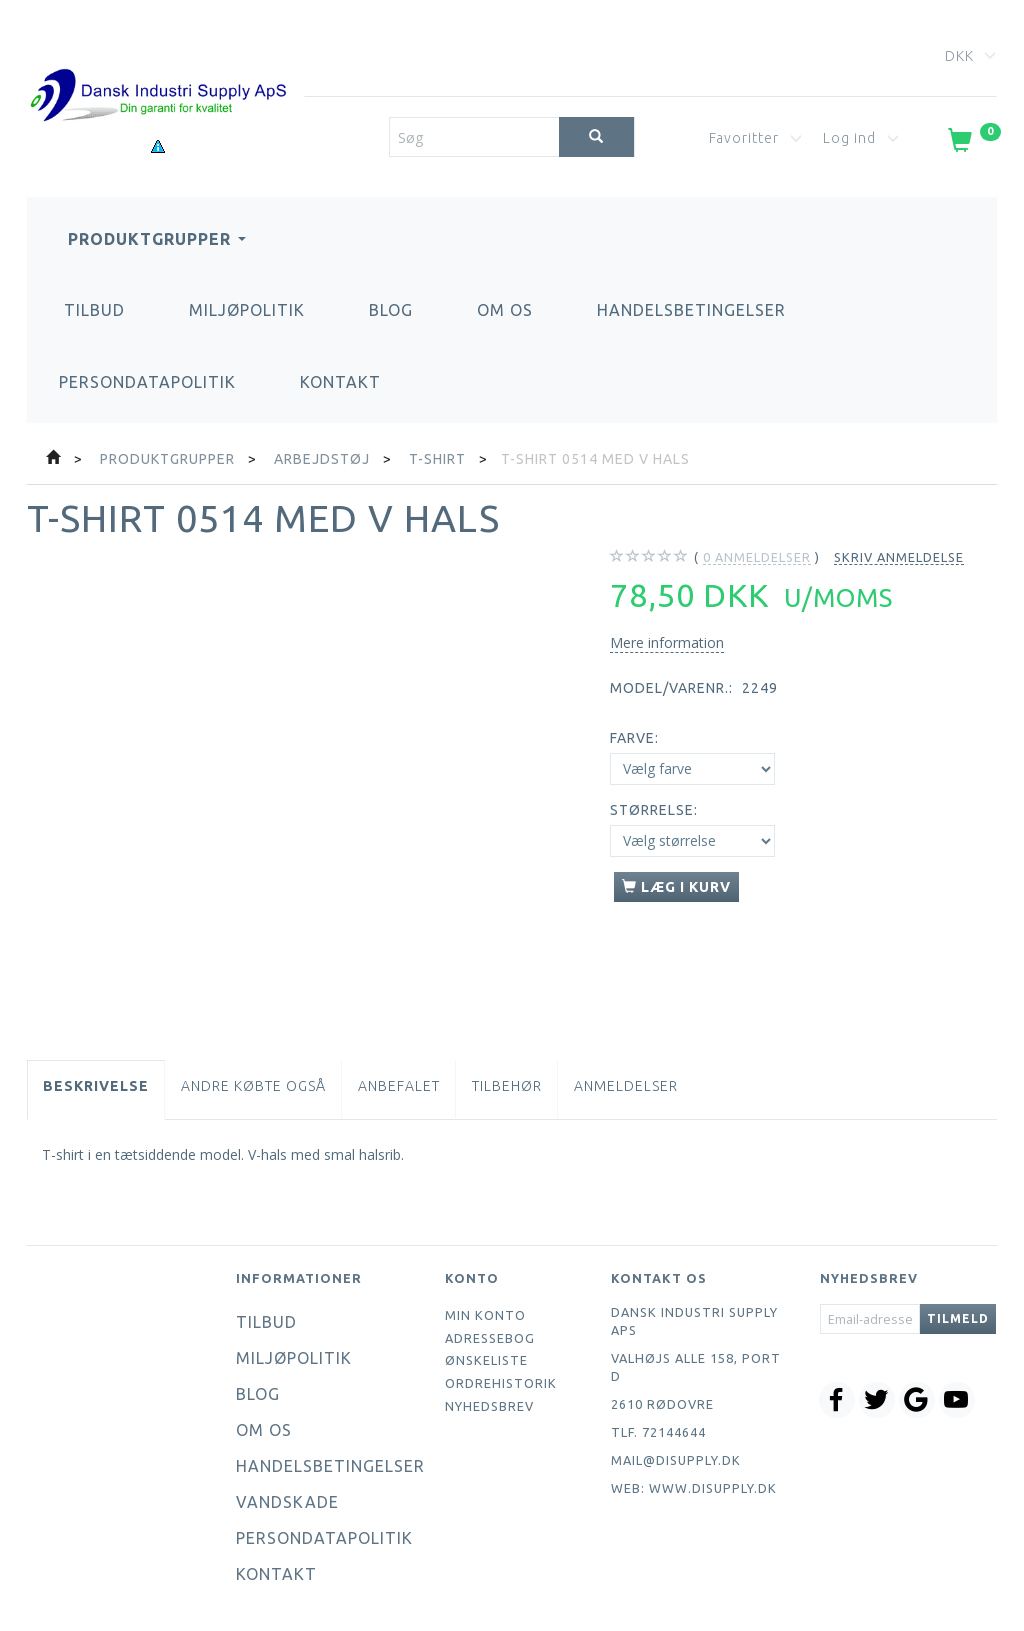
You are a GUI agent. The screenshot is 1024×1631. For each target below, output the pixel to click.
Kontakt (340, 382)
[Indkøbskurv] (972, 144)
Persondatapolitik (147, 382)
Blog (391, 310)
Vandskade (287, 1502)
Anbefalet (399, 1086)
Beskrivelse (96, 1086)
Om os (505, 310)
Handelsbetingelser (691, 310)
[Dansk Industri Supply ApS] (158, 65)
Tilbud (94, 310)
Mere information (667, 642)
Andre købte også (253, 1086)
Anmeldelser (626, 1086)
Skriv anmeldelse (899, 557)
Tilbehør (507, 1086)
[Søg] (596, 137)
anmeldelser (757, 557)
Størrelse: (654, 810)
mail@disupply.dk (676, 1460)
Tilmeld (958, 1318)
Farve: (634, 738)
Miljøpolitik (247, 310)
